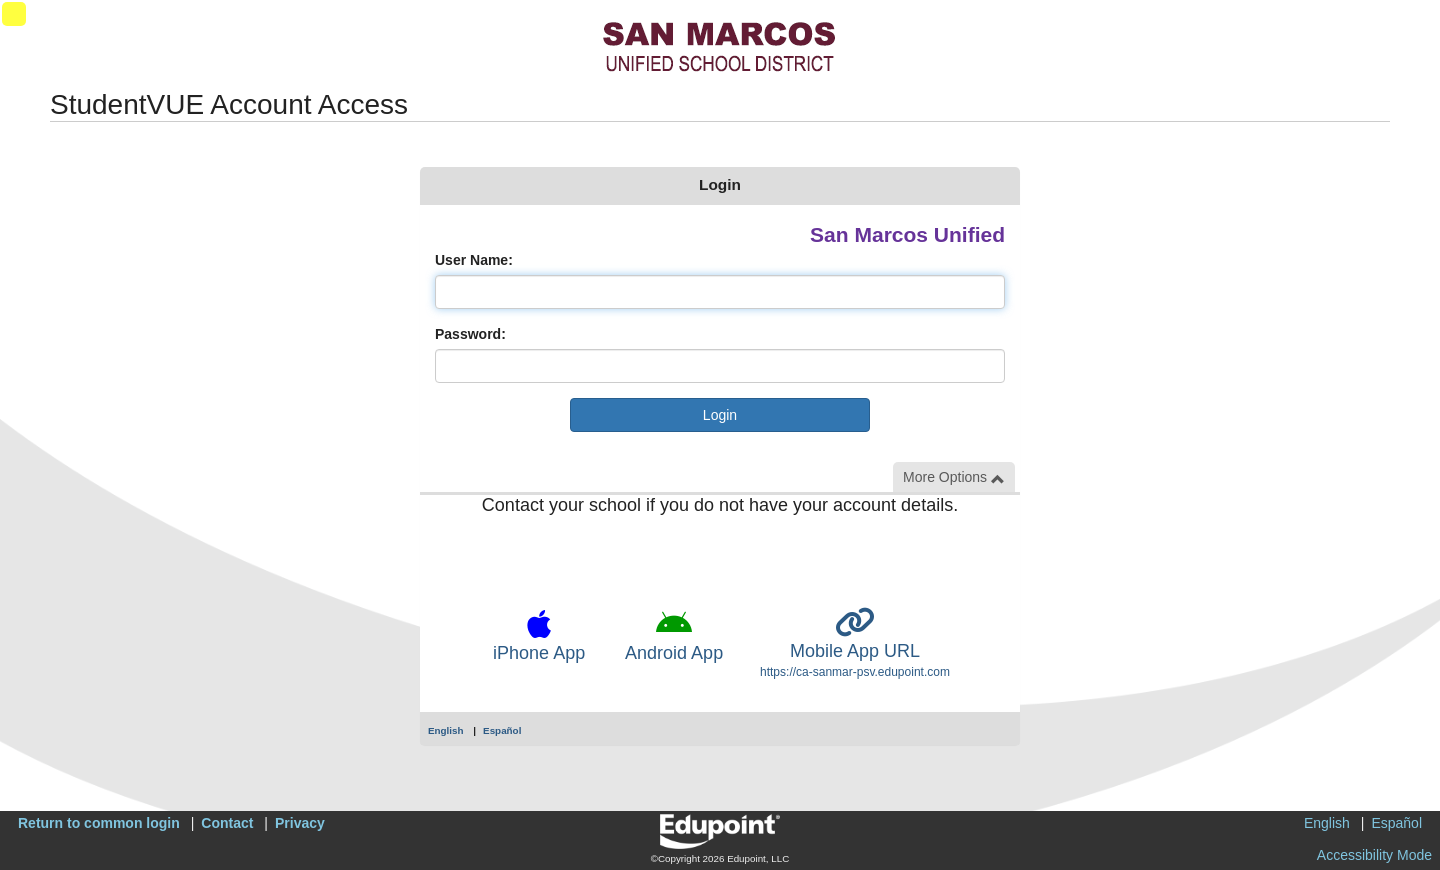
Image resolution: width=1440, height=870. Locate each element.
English (446, 730)
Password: (470, 334)
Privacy (300, 823)
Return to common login (99, 823)
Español (502, 730)
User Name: (474, 260)
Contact (227, 823)
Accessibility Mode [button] (1374, 855)
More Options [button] (954, 477)
